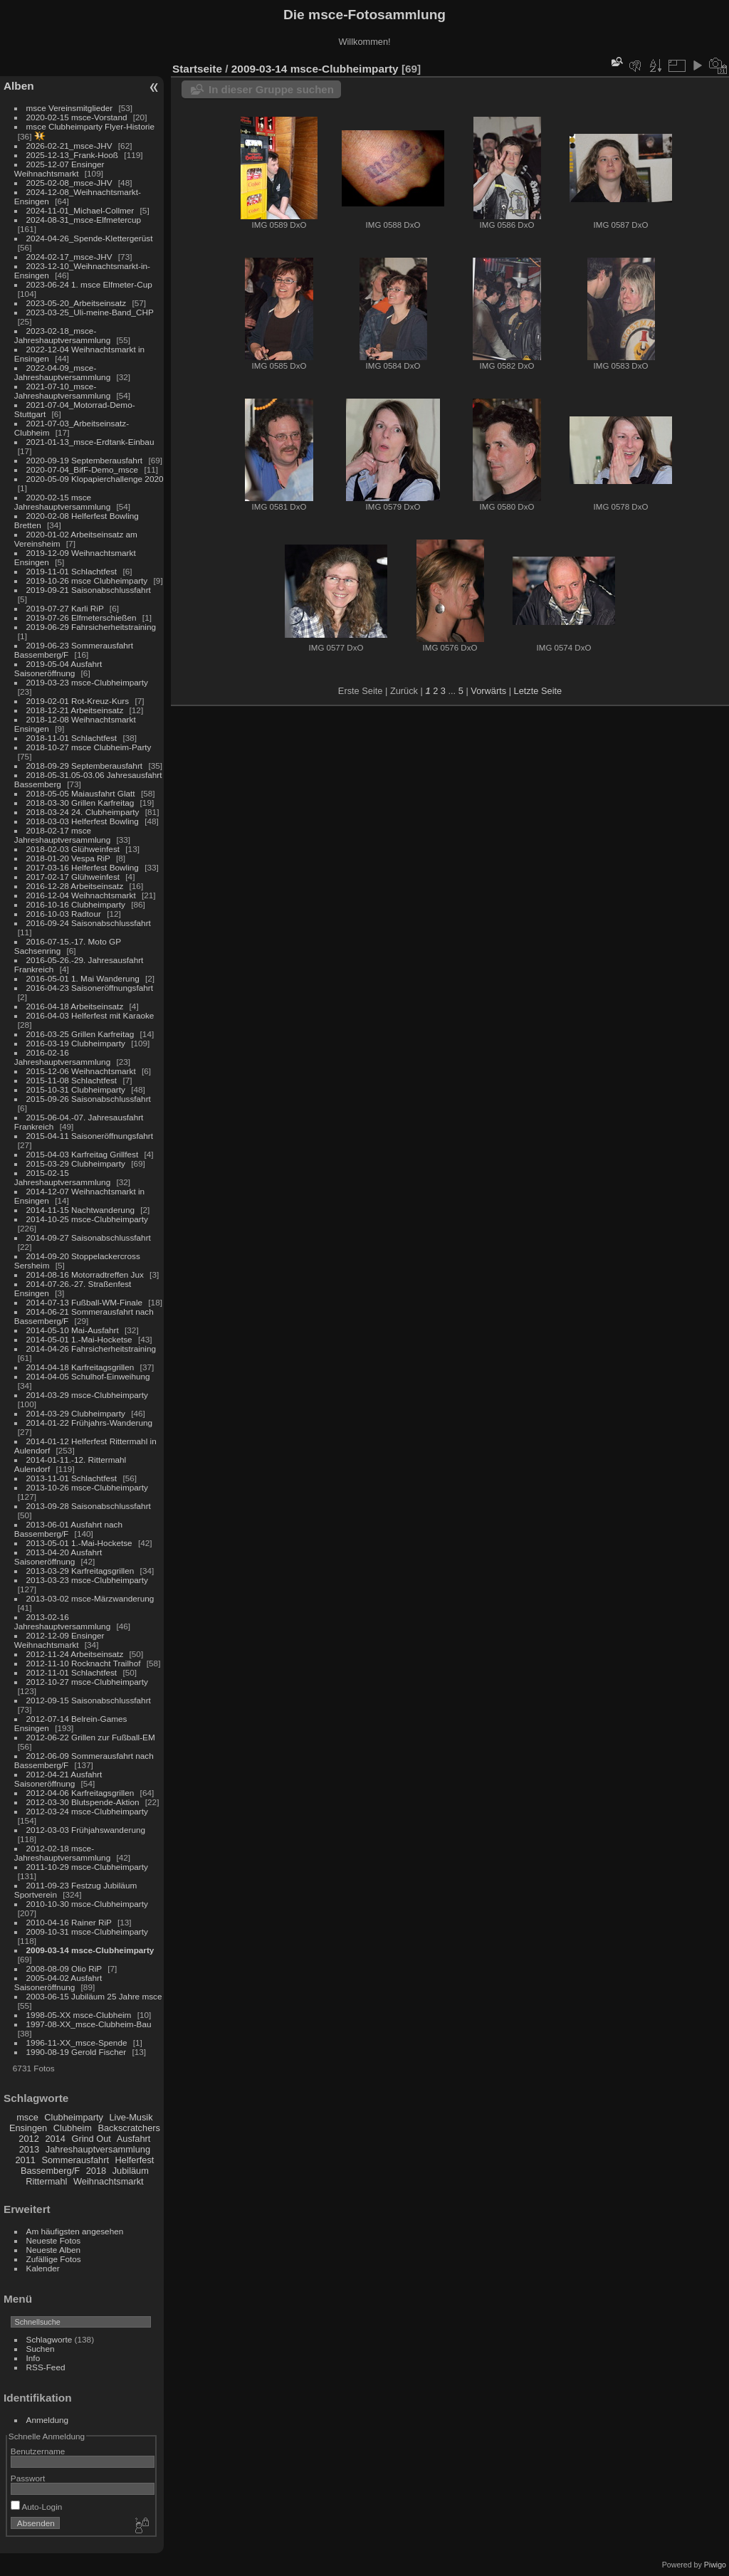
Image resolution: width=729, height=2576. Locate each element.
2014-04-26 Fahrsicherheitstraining (91, 1348)
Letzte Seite (538, 690)
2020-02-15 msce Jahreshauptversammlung (62, 502)
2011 (25, 2160)
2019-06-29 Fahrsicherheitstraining (91, 626)
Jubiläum (130, 2170)
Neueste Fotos (53, 2240)
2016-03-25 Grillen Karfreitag (80, 1034)
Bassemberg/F (50, 2170)
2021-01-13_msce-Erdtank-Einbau (90, 441)
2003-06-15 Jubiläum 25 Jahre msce (94, 1996)
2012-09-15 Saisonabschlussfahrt (88, 1700)
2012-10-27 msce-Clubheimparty (87, 1681)
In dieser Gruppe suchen (271, 89)
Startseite (197, 69)
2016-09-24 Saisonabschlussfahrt (88, 922)
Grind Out (90, 2138)
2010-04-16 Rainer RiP (69, 1922)
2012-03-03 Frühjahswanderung (85, 1829)
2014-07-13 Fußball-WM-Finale (84, 1302)
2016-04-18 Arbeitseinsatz (75, 1006)
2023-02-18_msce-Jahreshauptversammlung (62, 335)
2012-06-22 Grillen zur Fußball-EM (90, 1737)
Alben (19, 86)
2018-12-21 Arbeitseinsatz (75, 710)
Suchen (40, 2348)
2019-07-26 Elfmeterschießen (81, 617)
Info (33, 2357)
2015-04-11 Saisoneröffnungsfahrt (89, 1135)
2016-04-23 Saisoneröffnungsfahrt (89, 987)
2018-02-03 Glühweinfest (73, 848)
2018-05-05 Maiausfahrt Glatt (80, 793)
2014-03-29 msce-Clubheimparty (87, 1394)
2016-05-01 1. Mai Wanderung (83, 978)
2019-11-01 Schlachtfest (71, 571)
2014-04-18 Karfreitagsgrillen (80, 1367)
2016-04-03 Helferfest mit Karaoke (90, 1015)
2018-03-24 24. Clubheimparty (83, 811)
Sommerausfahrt (75, 2160)
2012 (28, 2138)
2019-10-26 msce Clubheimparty (87, 580)
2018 (96, 2170)
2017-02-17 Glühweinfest (73, 876)
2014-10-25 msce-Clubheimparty (87, 1219)
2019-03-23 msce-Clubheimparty (87, 682)
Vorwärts (488, 690)
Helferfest (134, 2160)
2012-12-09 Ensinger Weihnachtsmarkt (59, 1640)
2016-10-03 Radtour (63, 913)
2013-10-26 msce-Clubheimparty (87, 1487)
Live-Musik (130, 2117)
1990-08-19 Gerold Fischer (76, 2051)
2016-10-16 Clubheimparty (75, 904)
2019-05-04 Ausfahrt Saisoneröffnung (58, 668)
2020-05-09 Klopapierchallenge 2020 (95, 478)
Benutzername (38, 2451)
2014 (55, 2138)
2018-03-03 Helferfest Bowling (82, 821)
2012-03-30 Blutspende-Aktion (83, 1802)
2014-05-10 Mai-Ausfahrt (72, 1330)
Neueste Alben (53, 2249)
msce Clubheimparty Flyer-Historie (90, 126)
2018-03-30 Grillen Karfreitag (80, 802)
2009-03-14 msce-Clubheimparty (90, 1950)
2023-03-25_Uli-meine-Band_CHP (90, 312)
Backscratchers (128, 2128)
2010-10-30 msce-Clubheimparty (87, 1903)
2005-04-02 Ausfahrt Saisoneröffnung (58, 1982)
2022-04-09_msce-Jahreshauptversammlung (62, 372)
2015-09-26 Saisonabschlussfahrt (88, 1098)
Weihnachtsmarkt (108, 2181)
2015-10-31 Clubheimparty (75, 1089)
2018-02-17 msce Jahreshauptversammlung (62, 835)
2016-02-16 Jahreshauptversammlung (62, 1057)
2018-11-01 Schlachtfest (71, 737)
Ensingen (28, 2128)
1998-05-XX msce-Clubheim (79, 2014)
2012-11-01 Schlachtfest (71, 1672)
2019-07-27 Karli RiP (65, 608)
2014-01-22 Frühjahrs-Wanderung (89, 1422)
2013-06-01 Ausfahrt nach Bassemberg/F (68, 1529)
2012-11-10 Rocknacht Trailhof (83, 1663)
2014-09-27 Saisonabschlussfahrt (88, 1237)
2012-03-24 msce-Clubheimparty (87, 1811)
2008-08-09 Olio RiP (64, 1968)
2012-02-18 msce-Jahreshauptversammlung (62, 1853)
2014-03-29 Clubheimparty (75, 1413)
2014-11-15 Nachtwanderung (80, 1209)
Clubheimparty (73, 2117)
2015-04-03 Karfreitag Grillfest (82, 1154)
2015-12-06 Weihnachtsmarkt (81, 1071)
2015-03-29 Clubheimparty (75, 1163)
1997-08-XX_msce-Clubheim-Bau (89, 2024)
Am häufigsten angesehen (75, 2231)
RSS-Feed (45, 2367)
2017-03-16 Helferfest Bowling (82, 867)
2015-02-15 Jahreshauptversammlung (62, 1177)
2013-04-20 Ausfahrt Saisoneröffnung (58, 1556)
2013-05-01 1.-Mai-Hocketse (79, 1542)
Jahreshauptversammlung (98, 2149)
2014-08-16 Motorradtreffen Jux (85, 1274)
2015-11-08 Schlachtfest (71, 1080)
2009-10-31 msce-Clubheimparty (87, 1931)
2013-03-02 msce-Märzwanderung (90, 1598)
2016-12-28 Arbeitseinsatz (75, 885)
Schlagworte (49, 2339)
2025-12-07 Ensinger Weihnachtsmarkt (59, 168)
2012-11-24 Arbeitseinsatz (75, 1653)
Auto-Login (37, 2506)
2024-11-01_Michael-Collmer (80, 210)
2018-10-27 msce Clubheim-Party (89, 747)
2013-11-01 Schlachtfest (71, 1478)
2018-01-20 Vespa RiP (68, 858)
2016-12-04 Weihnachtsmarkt (81, 895)
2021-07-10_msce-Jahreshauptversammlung (62, 391)
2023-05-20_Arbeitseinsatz (76, 302)
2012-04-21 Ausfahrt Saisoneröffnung (58, 1779)
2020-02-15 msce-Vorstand (76, 117)
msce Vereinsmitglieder (69, 107)
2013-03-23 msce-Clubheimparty (87, 1579)
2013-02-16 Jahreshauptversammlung (62, 1621)
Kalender (43, 2268)
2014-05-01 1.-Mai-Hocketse (79, 1339)
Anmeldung (47, 2419)
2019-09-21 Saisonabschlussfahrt (88, 589)
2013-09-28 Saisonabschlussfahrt (88, 1505)
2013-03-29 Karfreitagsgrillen (80, 1570)
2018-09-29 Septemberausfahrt (84, 765)
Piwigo (715, 2564)
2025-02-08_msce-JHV (69, 182)
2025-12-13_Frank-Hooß (72, 154)
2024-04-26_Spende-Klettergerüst (89, 238)
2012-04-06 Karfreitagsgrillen (80, 1792)
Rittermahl (46, 2181)
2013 (29, 2149)
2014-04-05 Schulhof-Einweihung (88, 1376)
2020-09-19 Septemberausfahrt (84, 460)
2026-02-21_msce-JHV (69, 145)
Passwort (28, 2478)
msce (27, 2117)
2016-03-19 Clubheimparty (75, 1043)
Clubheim (72, 2128)
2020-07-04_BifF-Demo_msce (82, 469)
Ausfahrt (134, 2138)
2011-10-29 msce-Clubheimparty (87, 1866)
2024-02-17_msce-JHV (69, 256)
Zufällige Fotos (53, 2259)
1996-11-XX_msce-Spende (76, 2042)
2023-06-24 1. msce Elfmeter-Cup (89, 284)
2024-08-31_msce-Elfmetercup (84, 219)
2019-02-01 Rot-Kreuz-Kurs (78, 700)
